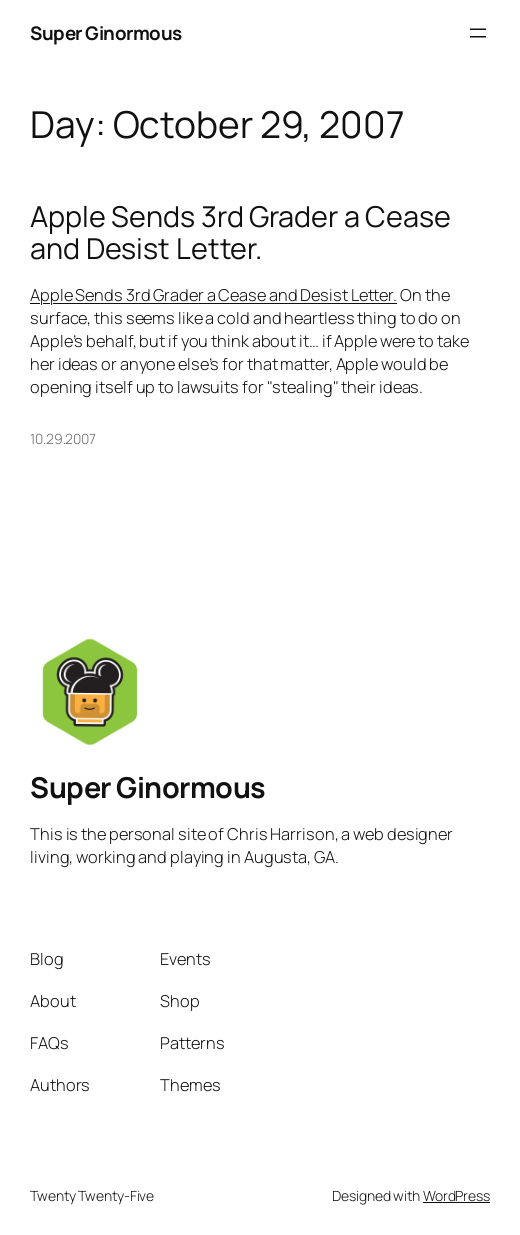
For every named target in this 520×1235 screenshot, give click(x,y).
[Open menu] (478, 33)
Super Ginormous (106, 33)
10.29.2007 (63, 438)
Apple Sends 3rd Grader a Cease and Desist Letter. (240, 232)
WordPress (456, 1195)
